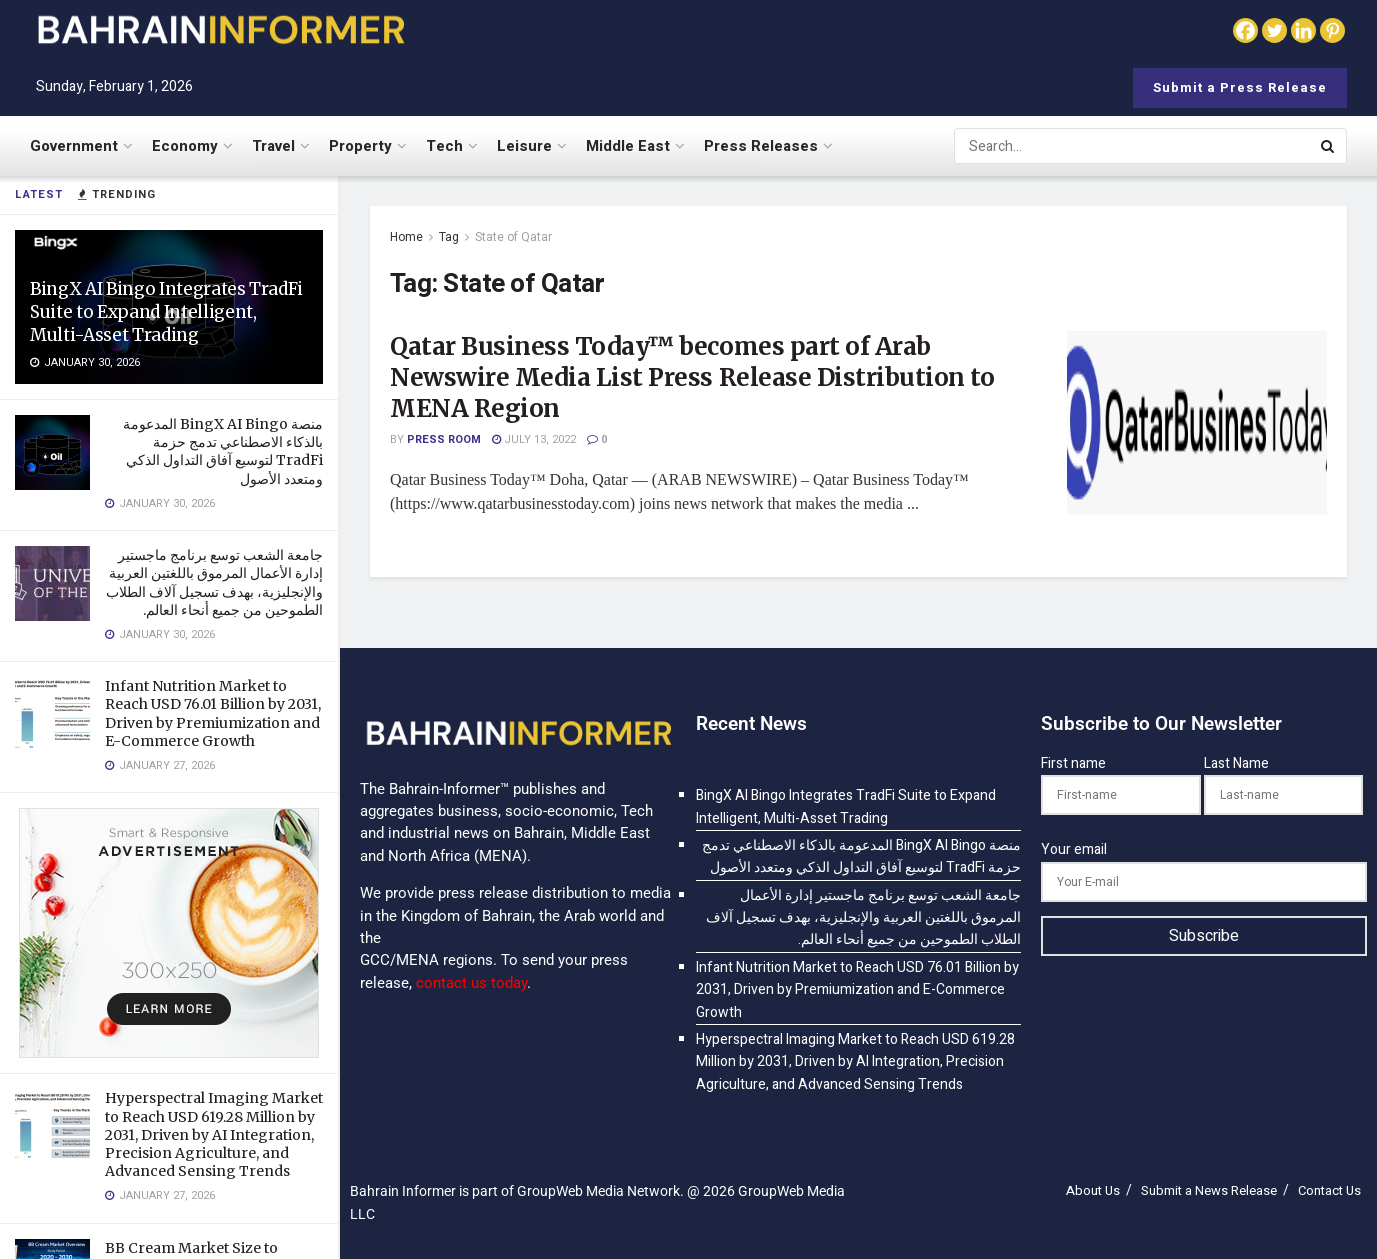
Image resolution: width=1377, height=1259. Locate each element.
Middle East (628, 146)
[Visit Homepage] (220, 29)
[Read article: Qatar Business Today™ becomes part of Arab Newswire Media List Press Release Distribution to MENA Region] (1197, 424)
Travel (273, 146)
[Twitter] (1274, 30)
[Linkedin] (1303, 30)
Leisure (524, 146)
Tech (444, 146)
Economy (185, 146)
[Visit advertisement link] (169, 933)
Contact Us (1329, 1190)
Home (406, 237)
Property (360, 146)
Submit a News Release (1209, 1190)
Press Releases (761, 146)
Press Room (444, 439)
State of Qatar (513, 237)
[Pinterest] (1332, 30)
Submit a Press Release (1240, 87)
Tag (449, 237)
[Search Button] (1329, 146)
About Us (1093, 1190)
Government (74, 146)
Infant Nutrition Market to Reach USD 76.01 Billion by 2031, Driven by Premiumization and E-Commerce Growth (213, 713)
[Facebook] (1245, 30)
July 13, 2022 (534, 439)
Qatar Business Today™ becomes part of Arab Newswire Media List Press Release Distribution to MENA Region (692, 377)
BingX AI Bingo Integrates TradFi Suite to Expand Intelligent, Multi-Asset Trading (166, 312)
